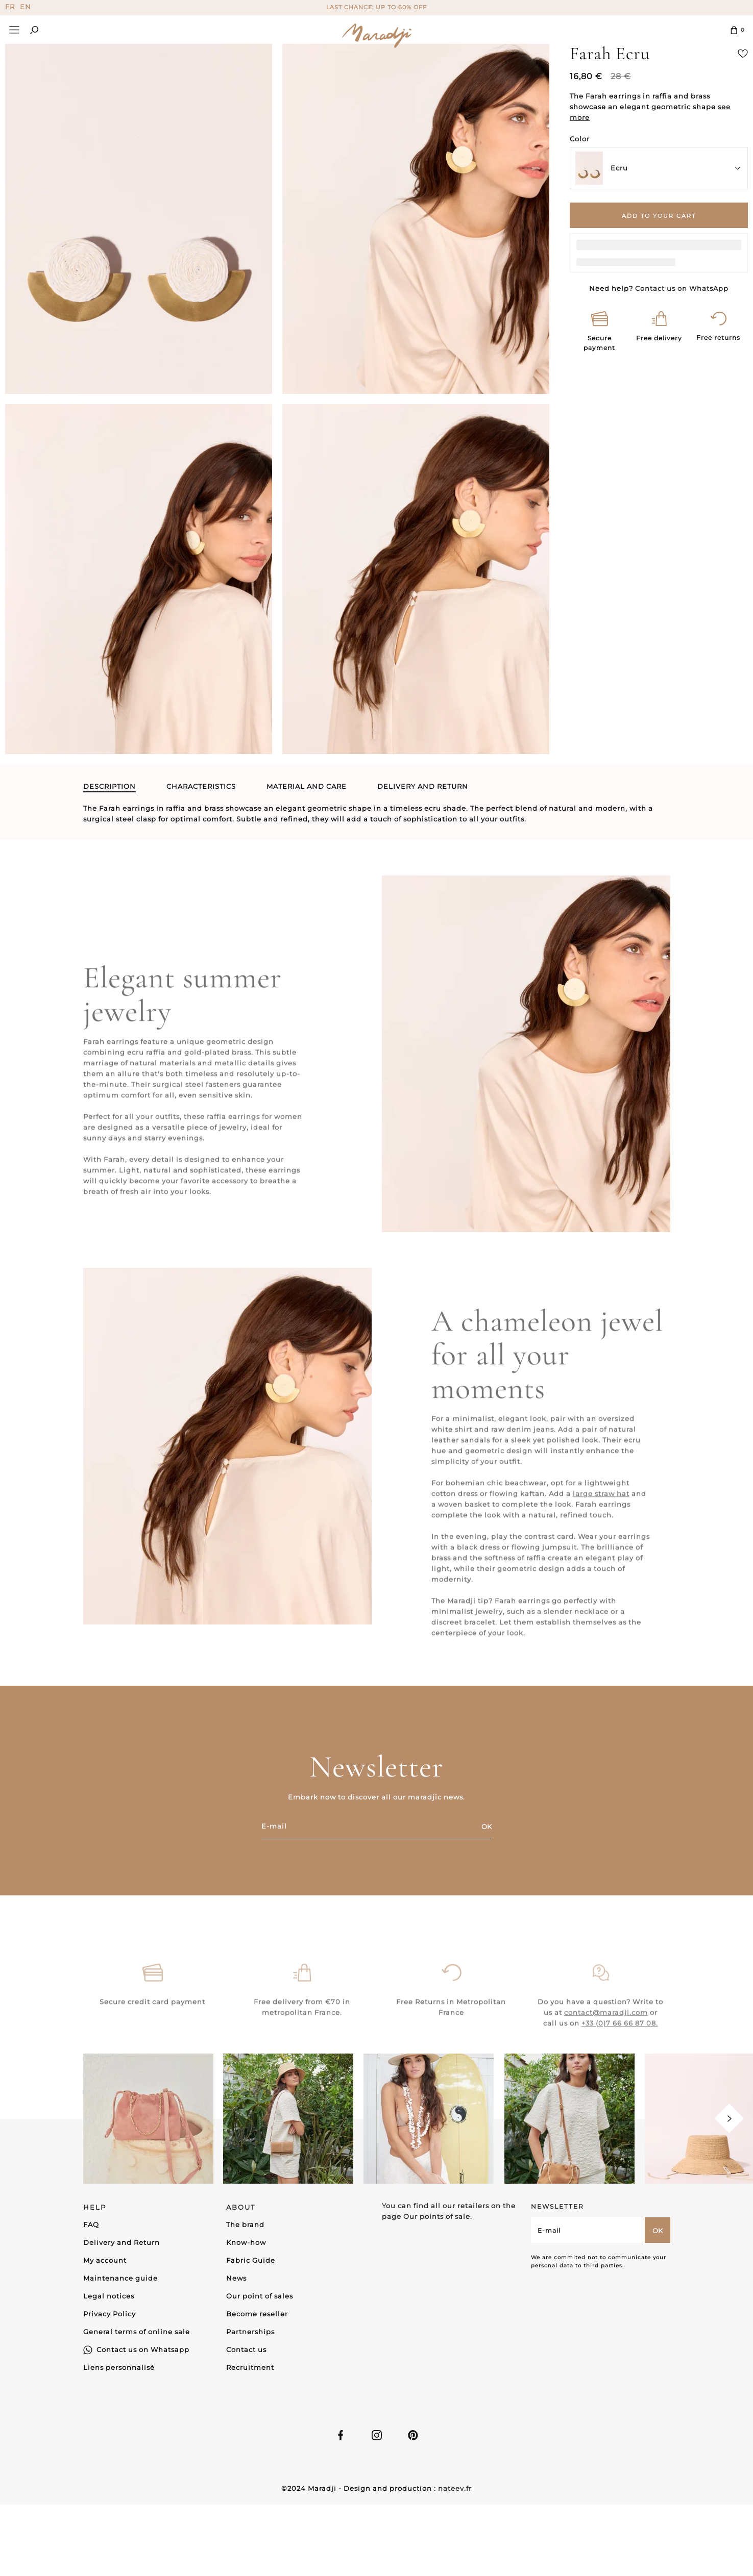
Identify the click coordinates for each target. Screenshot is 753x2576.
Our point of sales (259, 2296)
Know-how (246, 2242)
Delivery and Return (121, 2242)
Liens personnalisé (119, 2367)
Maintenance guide (120, 2278)
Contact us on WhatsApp (681, 288)
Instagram (377, 2435)
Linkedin (413, 2435)
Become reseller (257, 2314)
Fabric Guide (250, 2260)
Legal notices (108, 2296)
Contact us (246, 2349)
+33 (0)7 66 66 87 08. (619, 2051)
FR (10, 7)
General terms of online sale (136, 2332)
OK (486, 1826)
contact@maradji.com (606, 2041)
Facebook (340, 2435)
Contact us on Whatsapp (142, 2349)
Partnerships (250, 2332)
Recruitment (250, 2367)
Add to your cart (659, 215)
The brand (245, 2224)
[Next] (729, 2119)
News (236, 2278)
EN (25, 7)
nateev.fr (455, 2488)
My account (105, 2260)
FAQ (91, 2224)
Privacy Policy (109, 2314)
